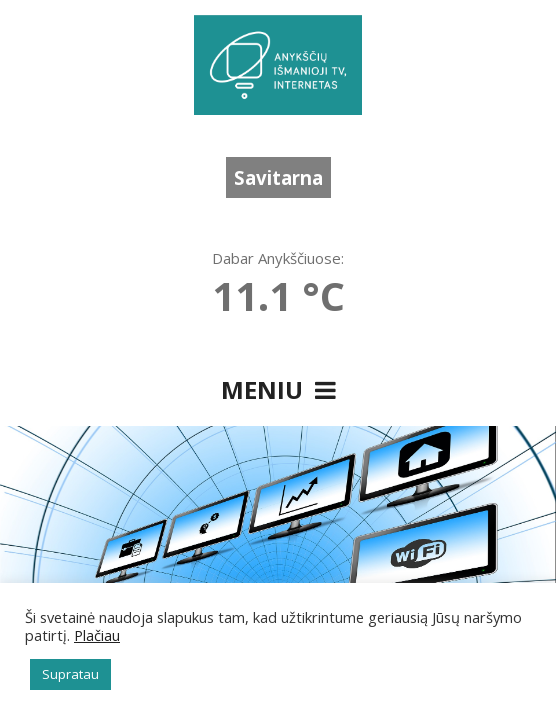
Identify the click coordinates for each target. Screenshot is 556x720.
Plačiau (97, 635)
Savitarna (278, 177)
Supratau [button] (70, 674)
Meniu (278, 389)
